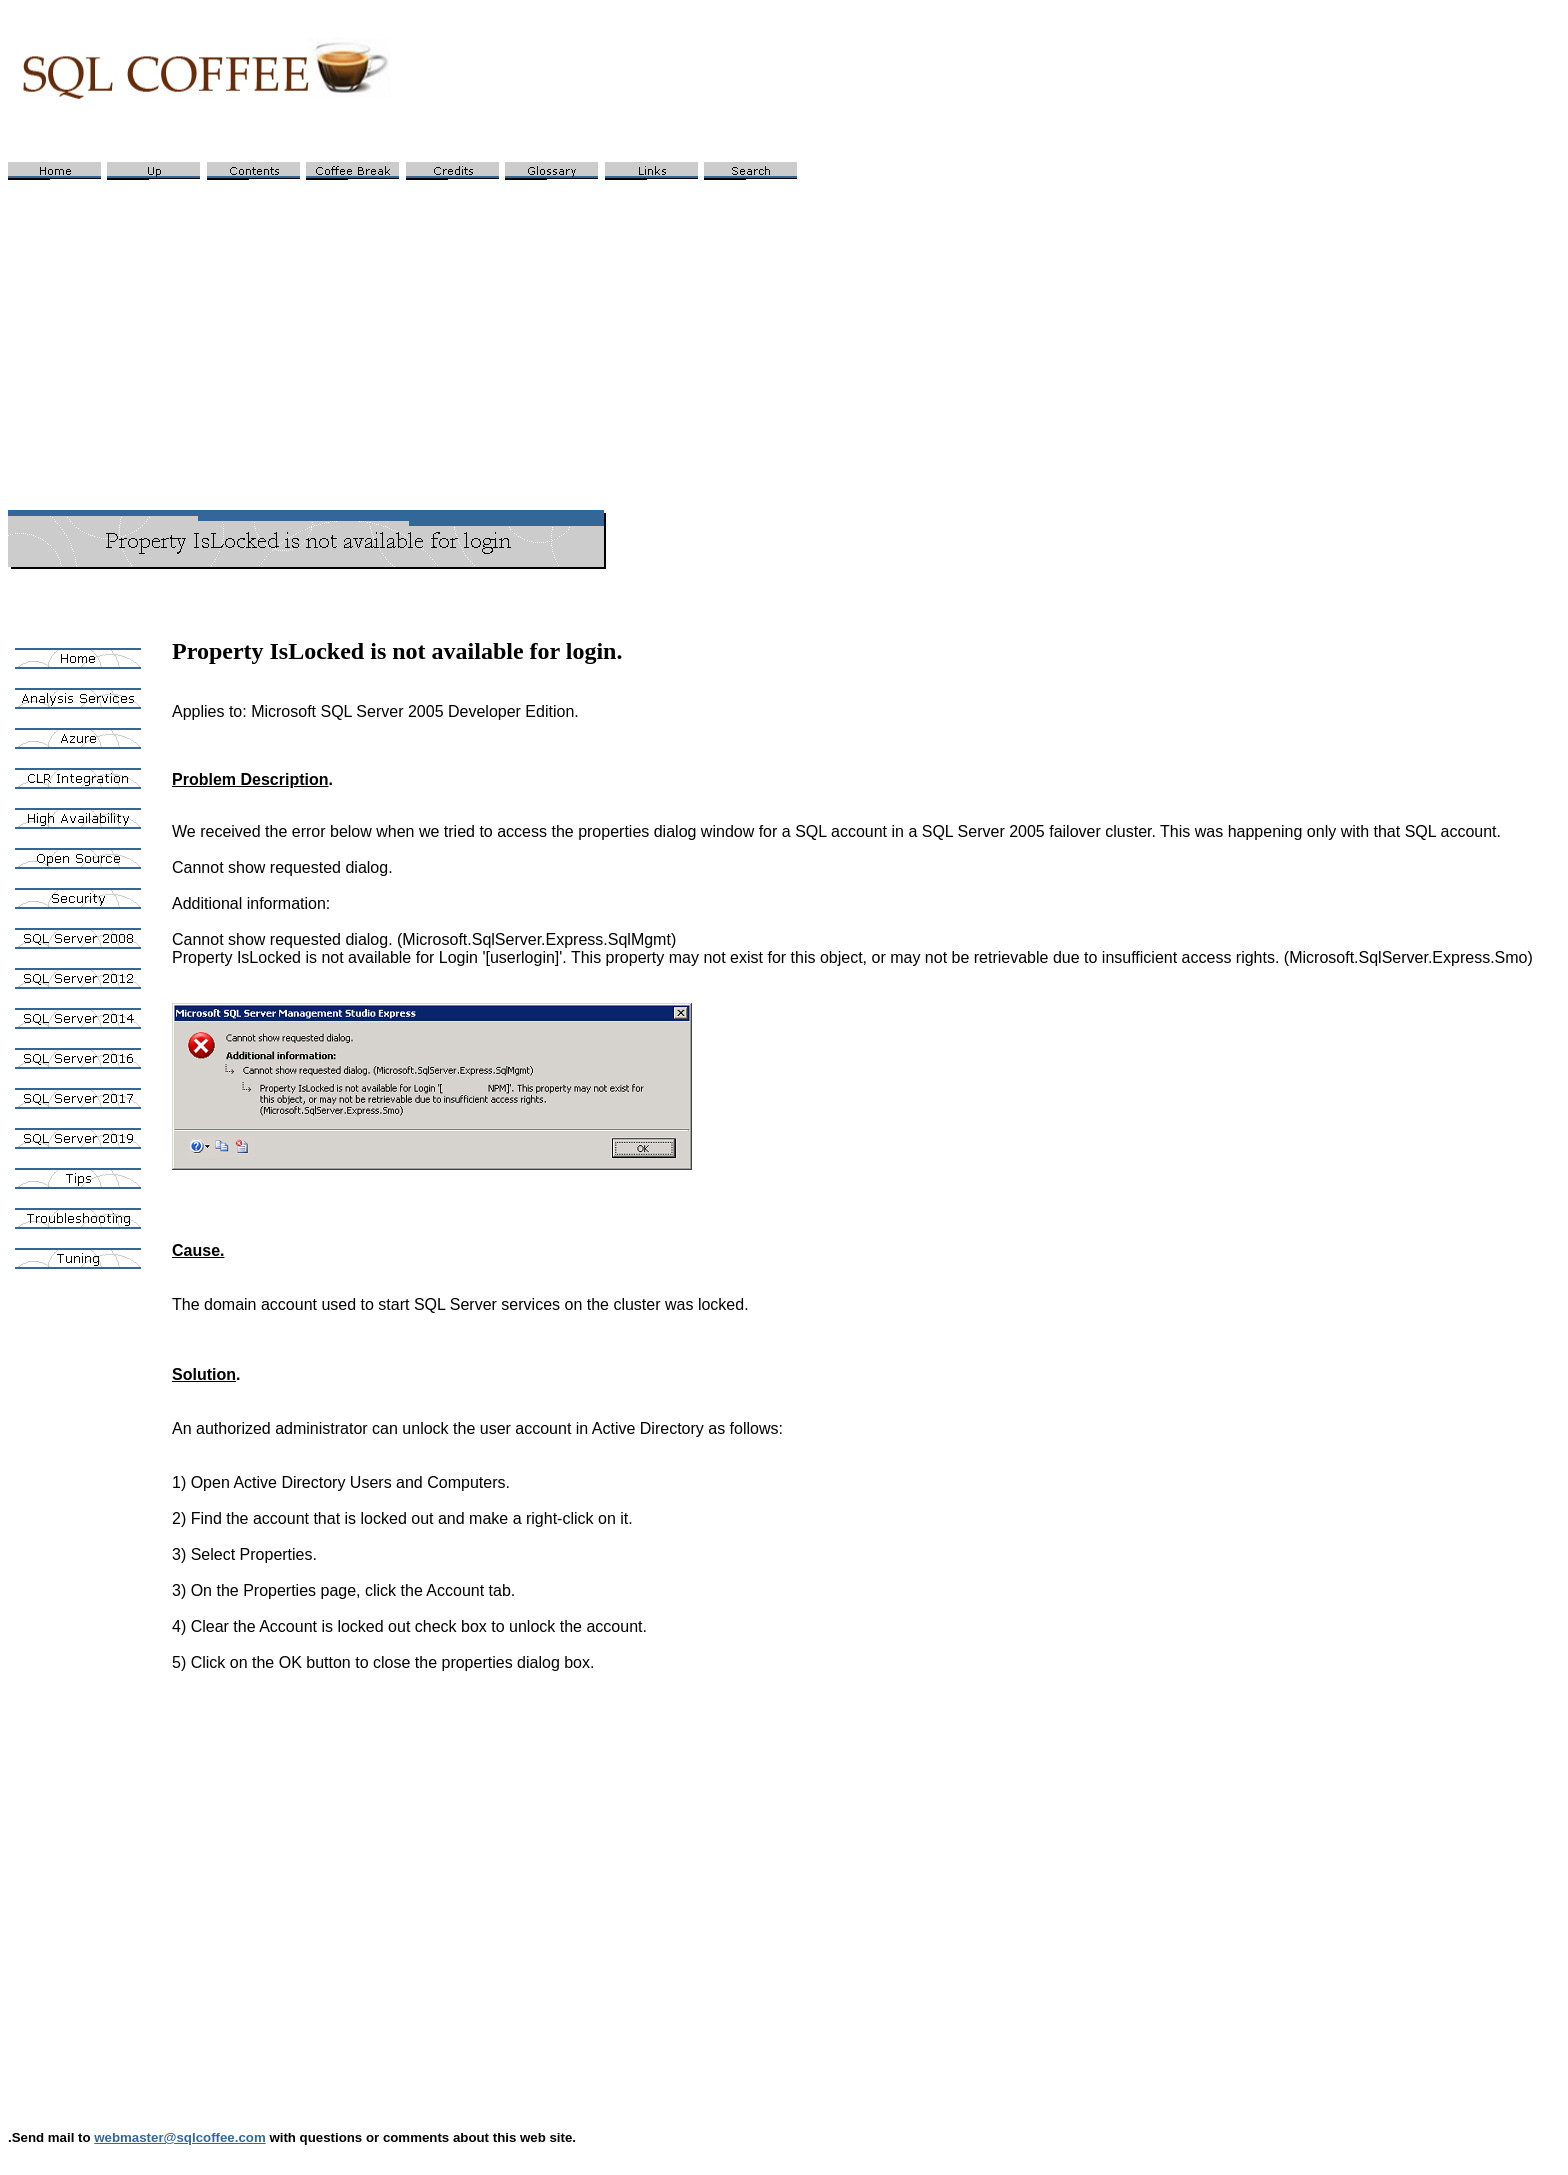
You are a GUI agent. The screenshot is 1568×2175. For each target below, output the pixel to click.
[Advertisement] (784, 336)
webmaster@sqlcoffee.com (179, 2137)
